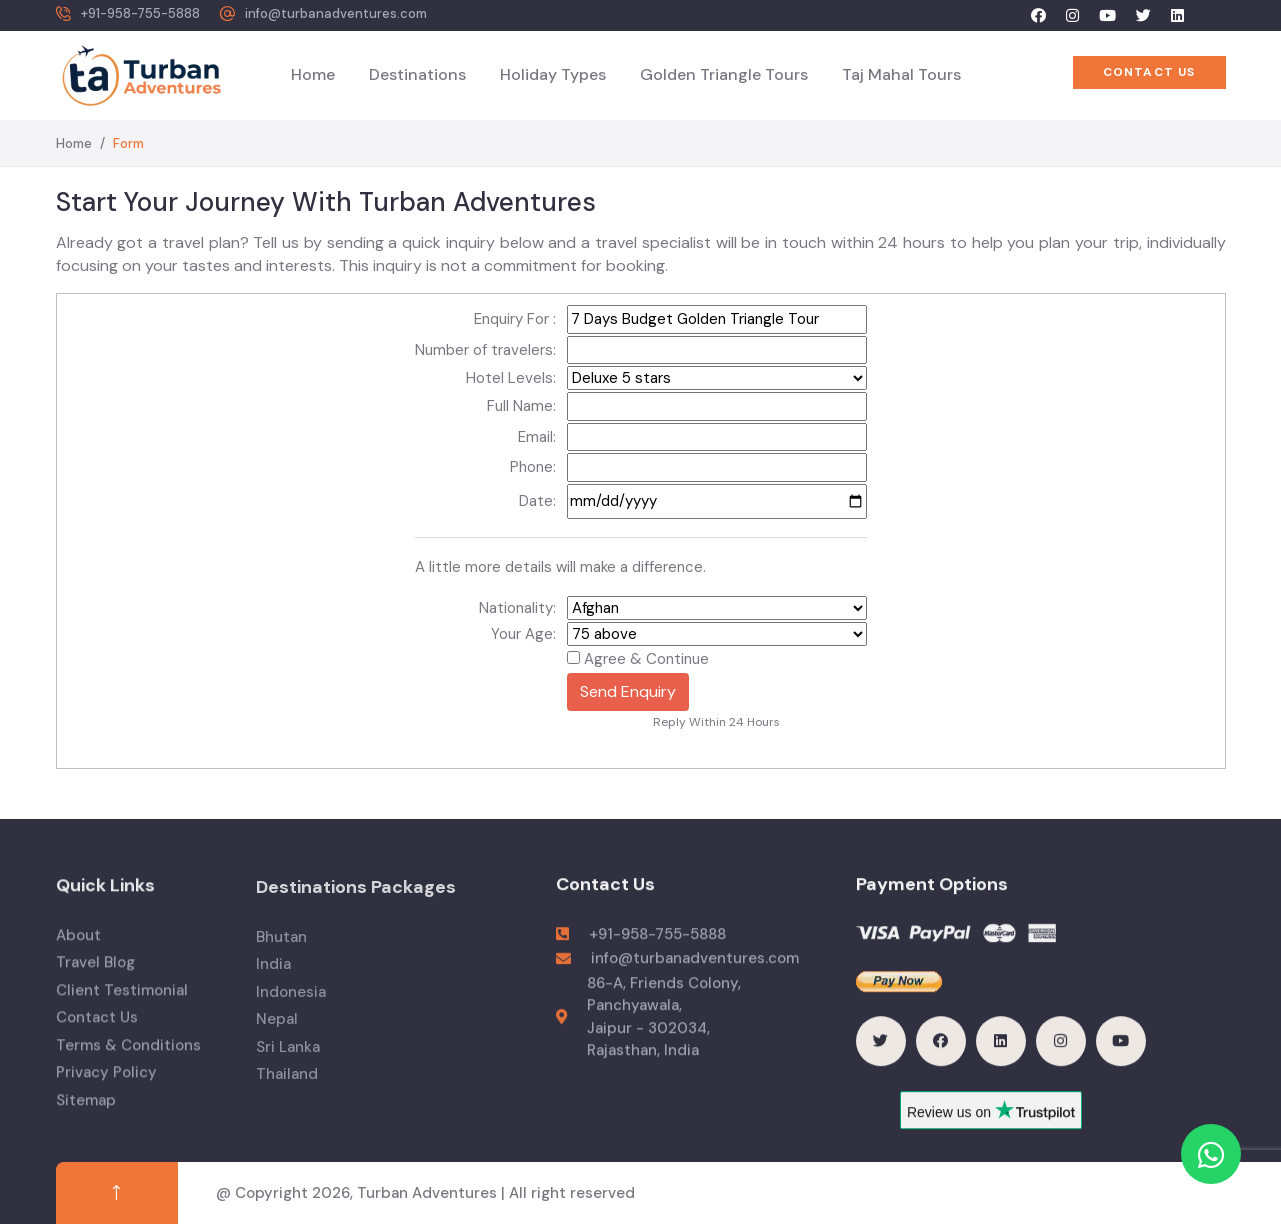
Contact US (1149, 72)
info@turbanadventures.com (336, 13)
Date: (537, 501)
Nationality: (517, 608)
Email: (537, 437)
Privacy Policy (106, 1087)
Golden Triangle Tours (724, 74)
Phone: (533, 467)
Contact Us (97, 1032)
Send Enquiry (628, 691)
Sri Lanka (288, 1062)
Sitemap (86, 1114)
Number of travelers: (485, 350)
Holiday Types (553, 74)
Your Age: (523, 634)
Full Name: (521, 406)
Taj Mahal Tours (901, 74)
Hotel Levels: (511, 378)
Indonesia (291, 1007)
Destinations (417, 74)
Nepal (277, 1035)
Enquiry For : (515, 319)
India (273, 980)
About (78, 949)
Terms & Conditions (128, 1059)
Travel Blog (95, 977)
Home (313, 74)
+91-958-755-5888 (140, 13)
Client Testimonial (122, 1004)
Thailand (287, 1090)
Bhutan (281, 952)
